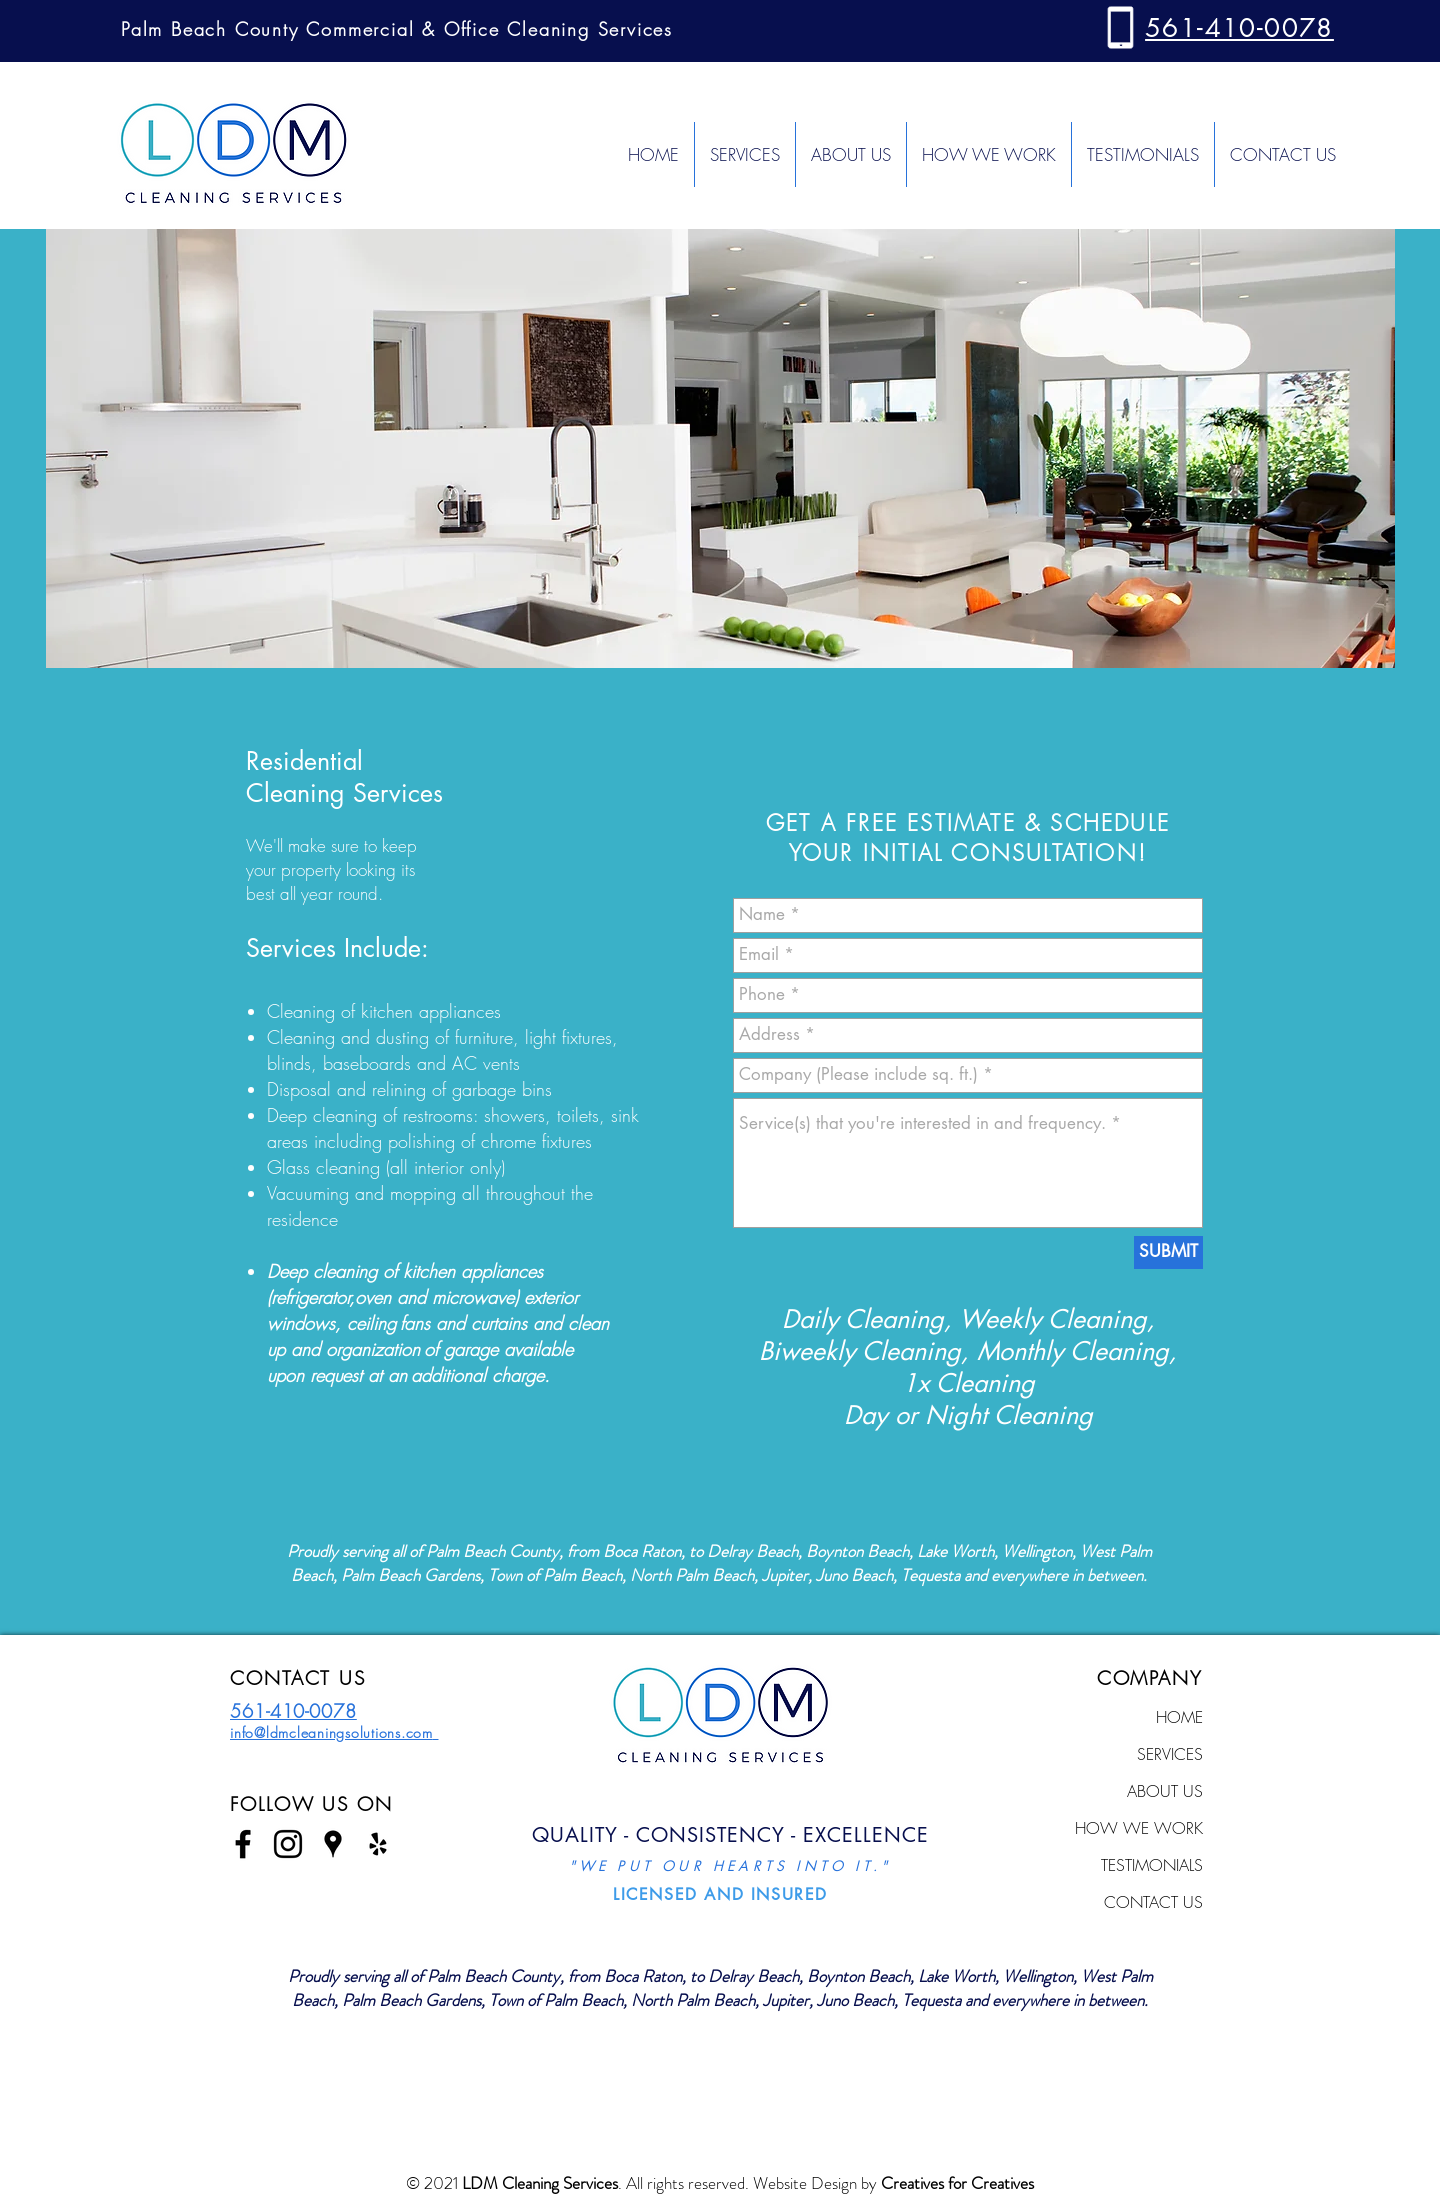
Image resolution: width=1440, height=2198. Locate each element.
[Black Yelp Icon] (378, 1844)
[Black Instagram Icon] (288, 1844)
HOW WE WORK (1139, 1828)
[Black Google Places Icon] (333, 1844)
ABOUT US (1165, 1791)
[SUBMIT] (1168, 1252)
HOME (1179, 1717)
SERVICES (1170, 1754)
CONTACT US (1153, 1902)
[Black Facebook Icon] (243, 1844)
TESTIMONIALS (1152, 1865)
